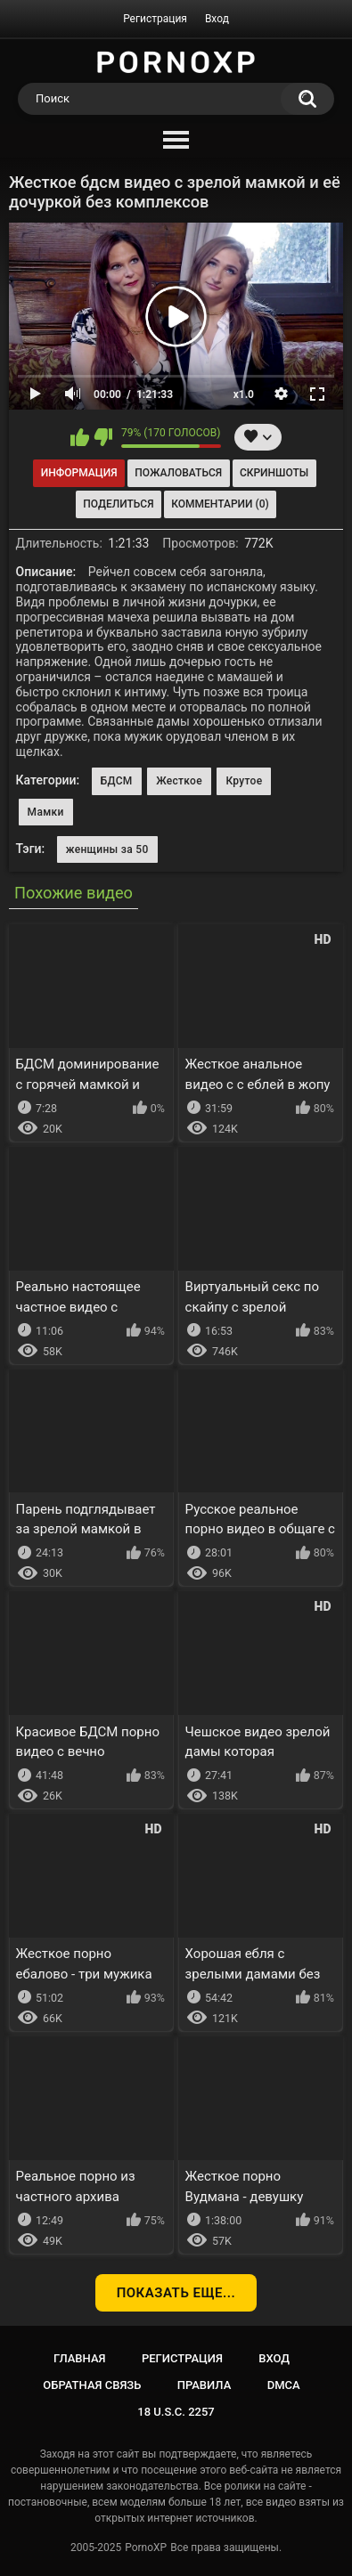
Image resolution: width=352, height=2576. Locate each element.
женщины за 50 (107, 849)
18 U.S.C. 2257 (176, 2411)
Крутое (243, 781)
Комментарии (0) (219, 504)
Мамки (46, 812)
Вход (217, 18)
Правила (204, 2385)
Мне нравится (79, 437)
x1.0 (243, 394)
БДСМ (117, 781)
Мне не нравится (103, 437)
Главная (79, 2358)
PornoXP (146, 2547)
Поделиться (118, 504)
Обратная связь (92, 2385)
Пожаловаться (178, 473)
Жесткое (179, 781)
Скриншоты (274, 473)
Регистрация (155, 18)
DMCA (283, 2385)
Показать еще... (176, 2293)
